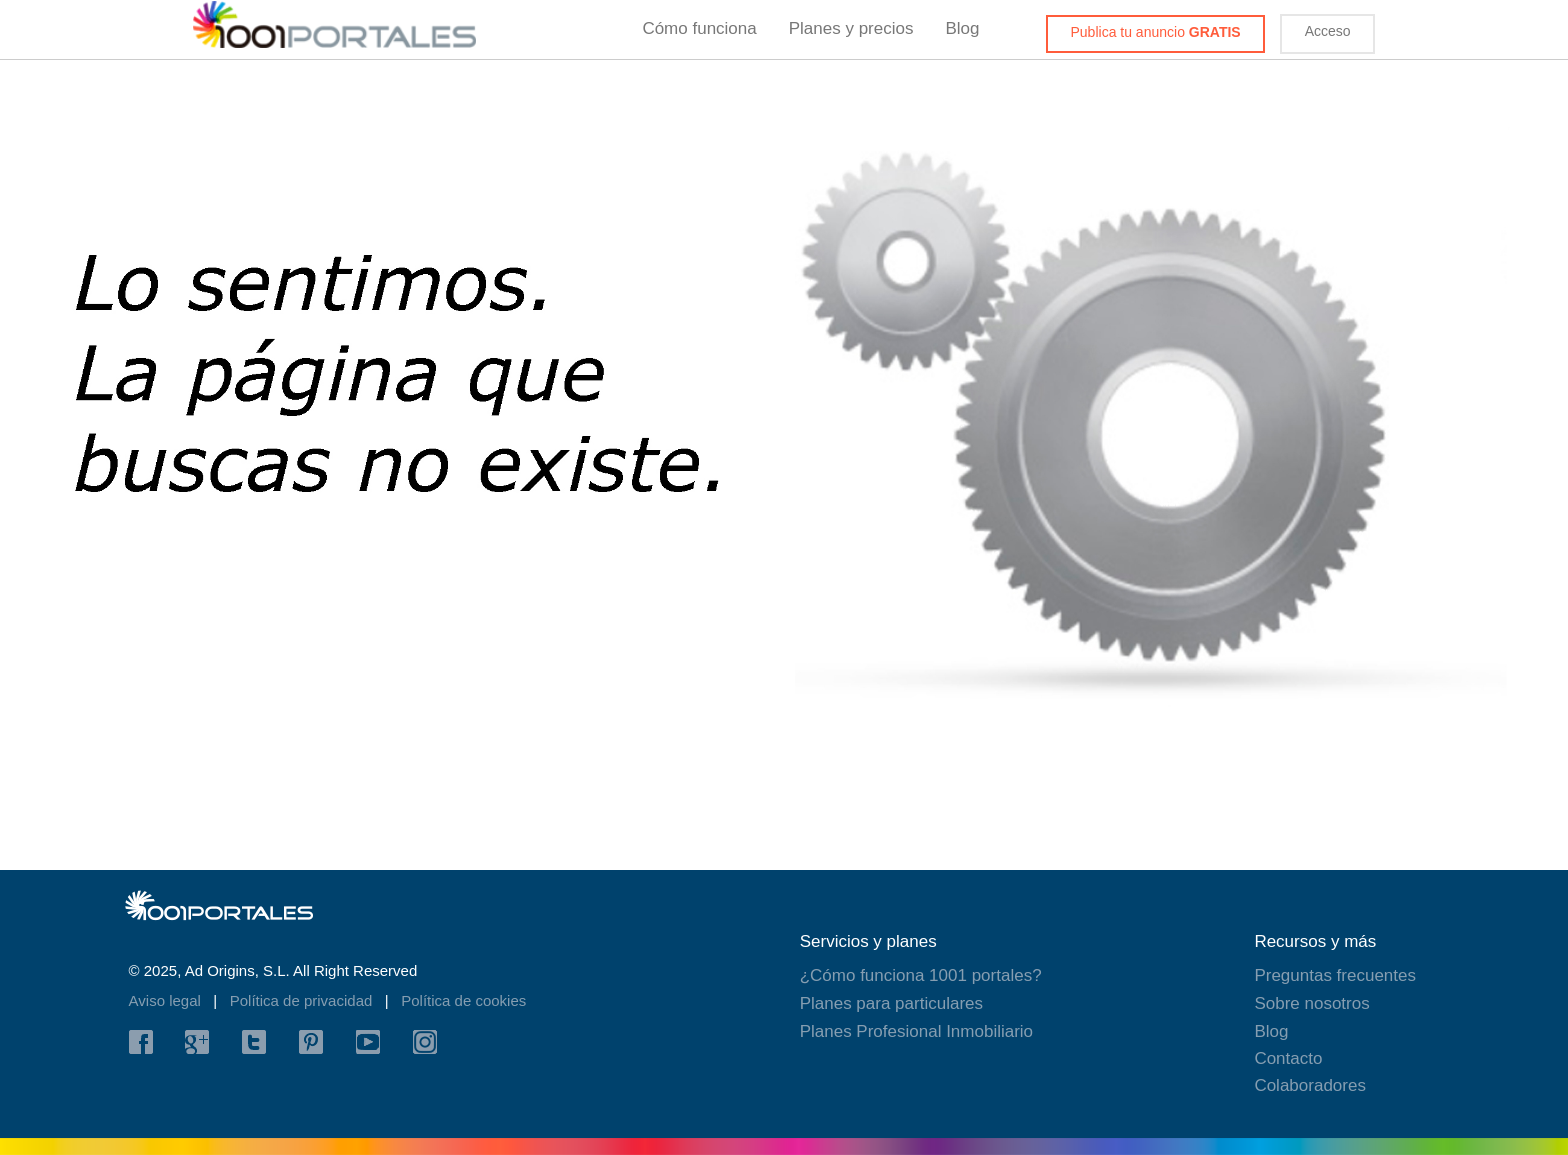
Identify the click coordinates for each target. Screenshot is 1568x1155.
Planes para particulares (891, 1003)
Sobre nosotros (1311, 1003)
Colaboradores (1310, 1085)
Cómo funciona (699, 28)
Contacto (1288, 1058)
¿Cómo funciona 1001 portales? (921, 975)
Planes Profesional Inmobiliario (916, 1031)
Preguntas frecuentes (1335, 975)
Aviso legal (167, 1000)
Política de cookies (463, 1000)
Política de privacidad (303, 1000)
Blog (962, 28)
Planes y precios (851, 28)
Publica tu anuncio (1156, 32)
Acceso (1328, 31)
